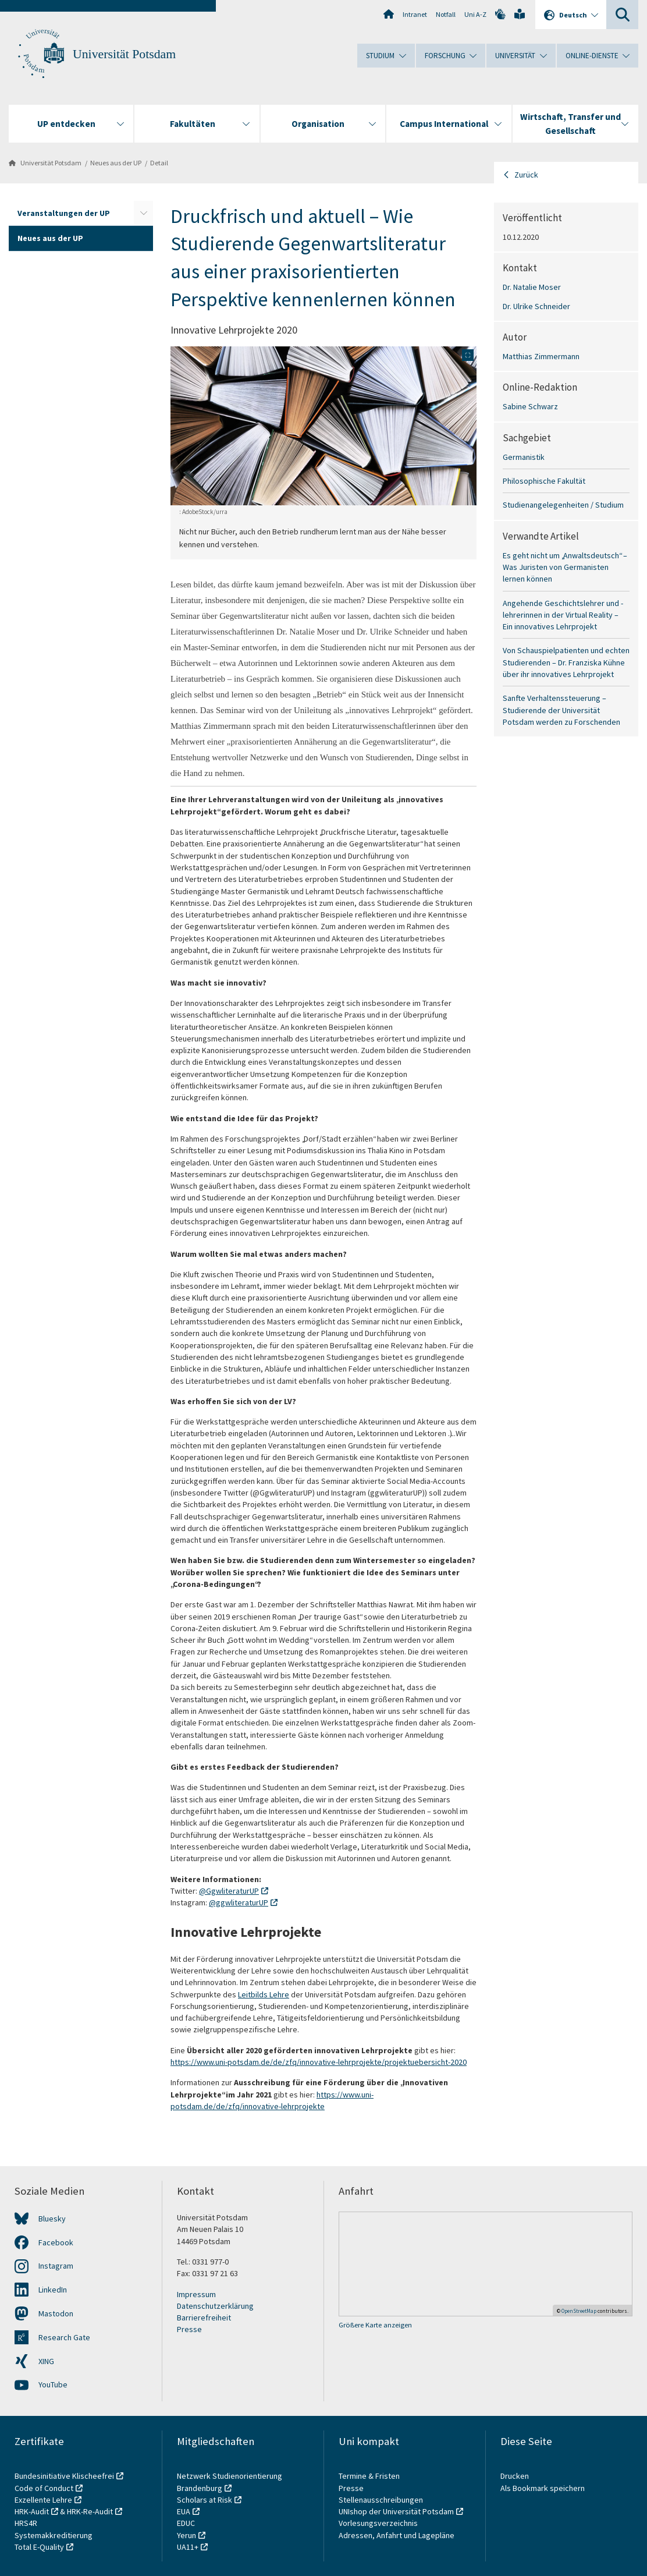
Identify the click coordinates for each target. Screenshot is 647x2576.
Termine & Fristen (370, 2476)
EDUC (186, 2523)
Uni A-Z (475, 14)
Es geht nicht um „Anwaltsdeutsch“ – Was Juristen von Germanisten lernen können (565, 567)
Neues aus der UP (115, 162)
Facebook (55, 2242)
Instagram (55, 2265)
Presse (189, 2329)
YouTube (52, 2384)
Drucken (514, 2476)
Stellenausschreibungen (381, 2499)
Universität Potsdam (124, 54)
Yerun (186, 2535)
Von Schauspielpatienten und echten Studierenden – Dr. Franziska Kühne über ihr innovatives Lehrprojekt (566, 662)
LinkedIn (52, 2289)
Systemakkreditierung (54, 2535)
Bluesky (52, 2218)
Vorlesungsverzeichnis (379, 2523)
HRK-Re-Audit (90, 2511)
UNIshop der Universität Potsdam (396, 2511)
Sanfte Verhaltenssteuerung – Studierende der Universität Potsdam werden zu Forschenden (561, 710)
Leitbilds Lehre (263, 1994)
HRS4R (26, 2523)
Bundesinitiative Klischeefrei (64, 2476)
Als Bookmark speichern (542, 2488)
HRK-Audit (32, 2511)
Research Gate (64, 2337)
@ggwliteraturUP (238, 1902)
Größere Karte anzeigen (375, 2324)
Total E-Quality (39, 2547)
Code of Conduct (44, 2488)
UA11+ (187, 2547)
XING (46, 2361)
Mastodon (55, 2313)
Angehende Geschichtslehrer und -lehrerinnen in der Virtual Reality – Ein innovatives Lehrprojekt (563, 615)
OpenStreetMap (578, 2311)
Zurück (526, 175)
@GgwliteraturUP (229, 1891)
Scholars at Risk (204, 2499)
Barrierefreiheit (204, 2317)
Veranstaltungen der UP (63, 213)
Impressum (196, 2294)
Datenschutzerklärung (215, 2306)
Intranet (415, 14)
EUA (183, 2511)
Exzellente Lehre (43, 2499)
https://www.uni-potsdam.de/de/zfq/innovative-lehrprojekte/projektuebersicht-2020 (318, 2062)
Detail (159, 162)
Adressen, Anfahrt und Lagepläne (396, 2535)
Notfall (446, 14)
